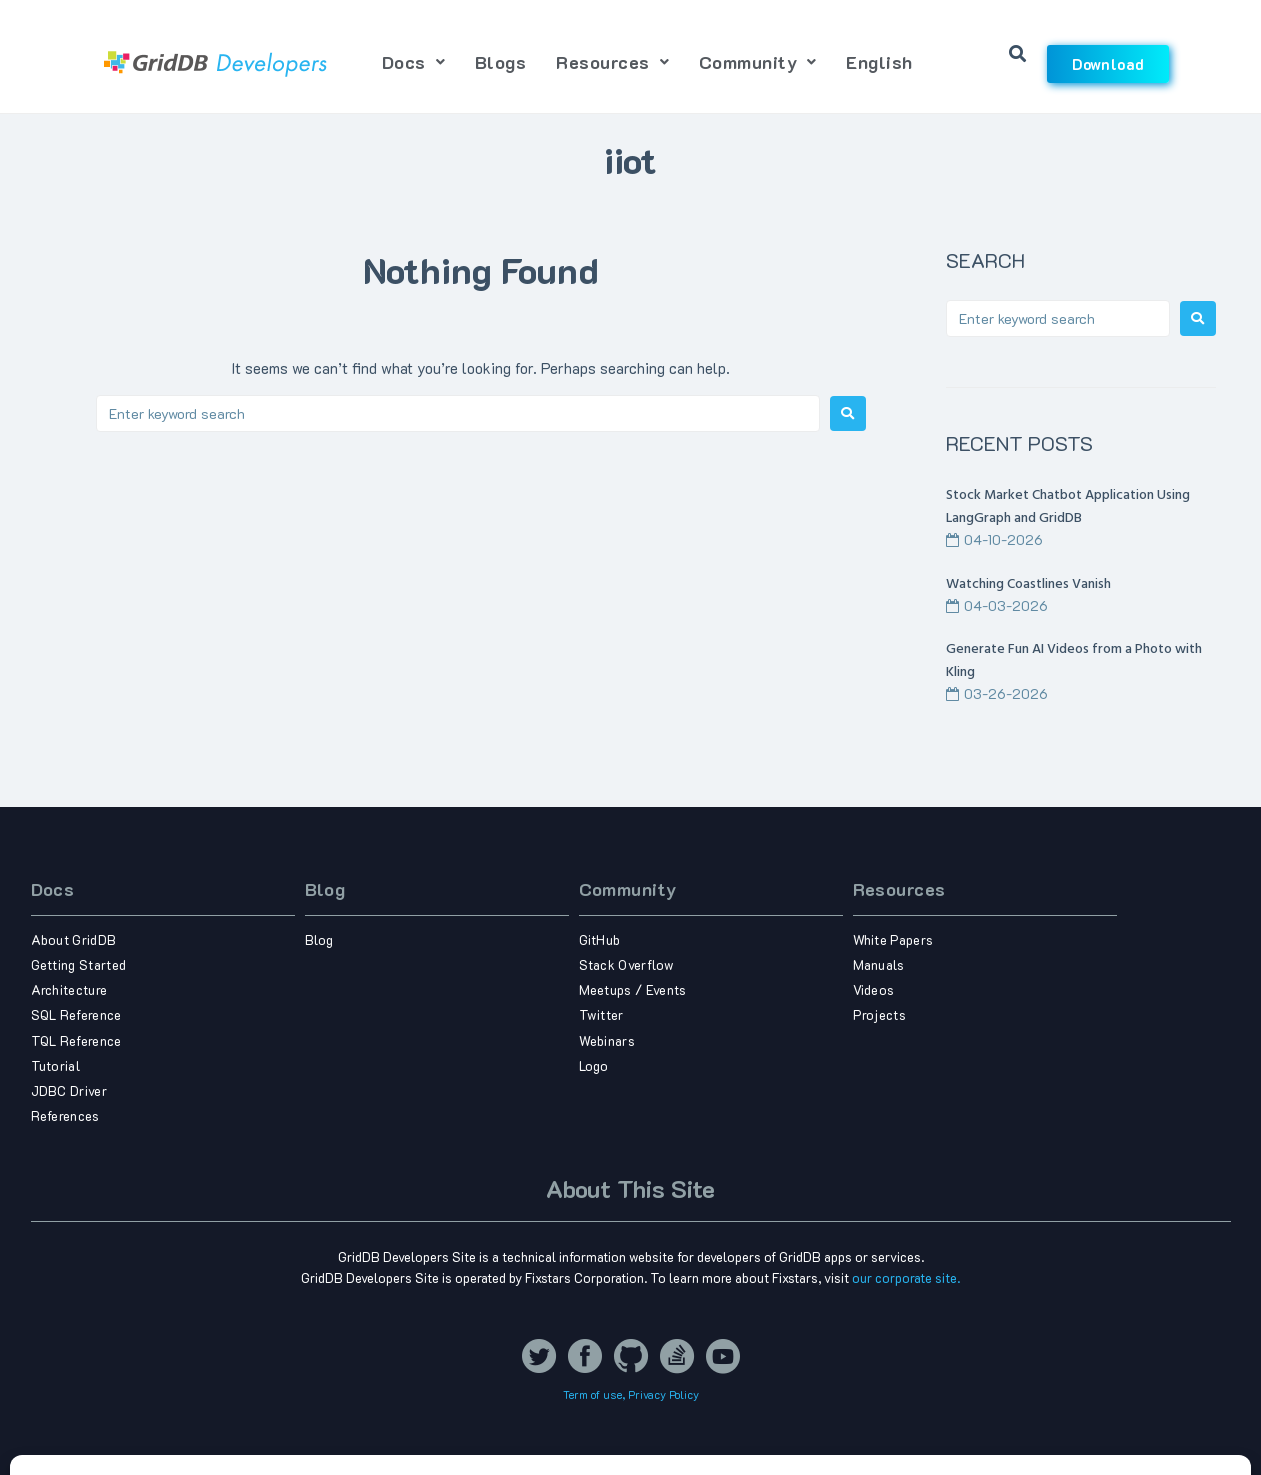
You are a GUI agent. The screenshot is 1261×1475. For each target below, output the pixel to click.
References (65, 1115)
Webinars (607, 1040)
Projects (880, 1014)
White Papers (893, 939)
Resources (899, 889)
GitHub (600, 939)
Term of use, (595, 1394)
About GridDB (74, 939)
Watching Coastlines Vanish (1028, 584)
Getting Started (79, 964)
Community (628, 889)
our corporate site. (906, 1277)
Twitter (601, 1014)
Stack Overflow (627, 964)
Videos (874, 989)
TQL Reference (76, 1040)
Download (1108, 64)
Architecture (69, 989)
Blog (325, 889)
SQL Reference (76, 1014)
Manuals (879, 964)
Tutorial (56, 1065)
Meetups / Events (633, 989)
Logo (594, 1065)
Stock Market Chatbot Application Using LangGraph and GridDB (1068, 507)
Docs (53, 889)
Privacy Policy (663, 1394)
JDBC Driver (69, 1090)
